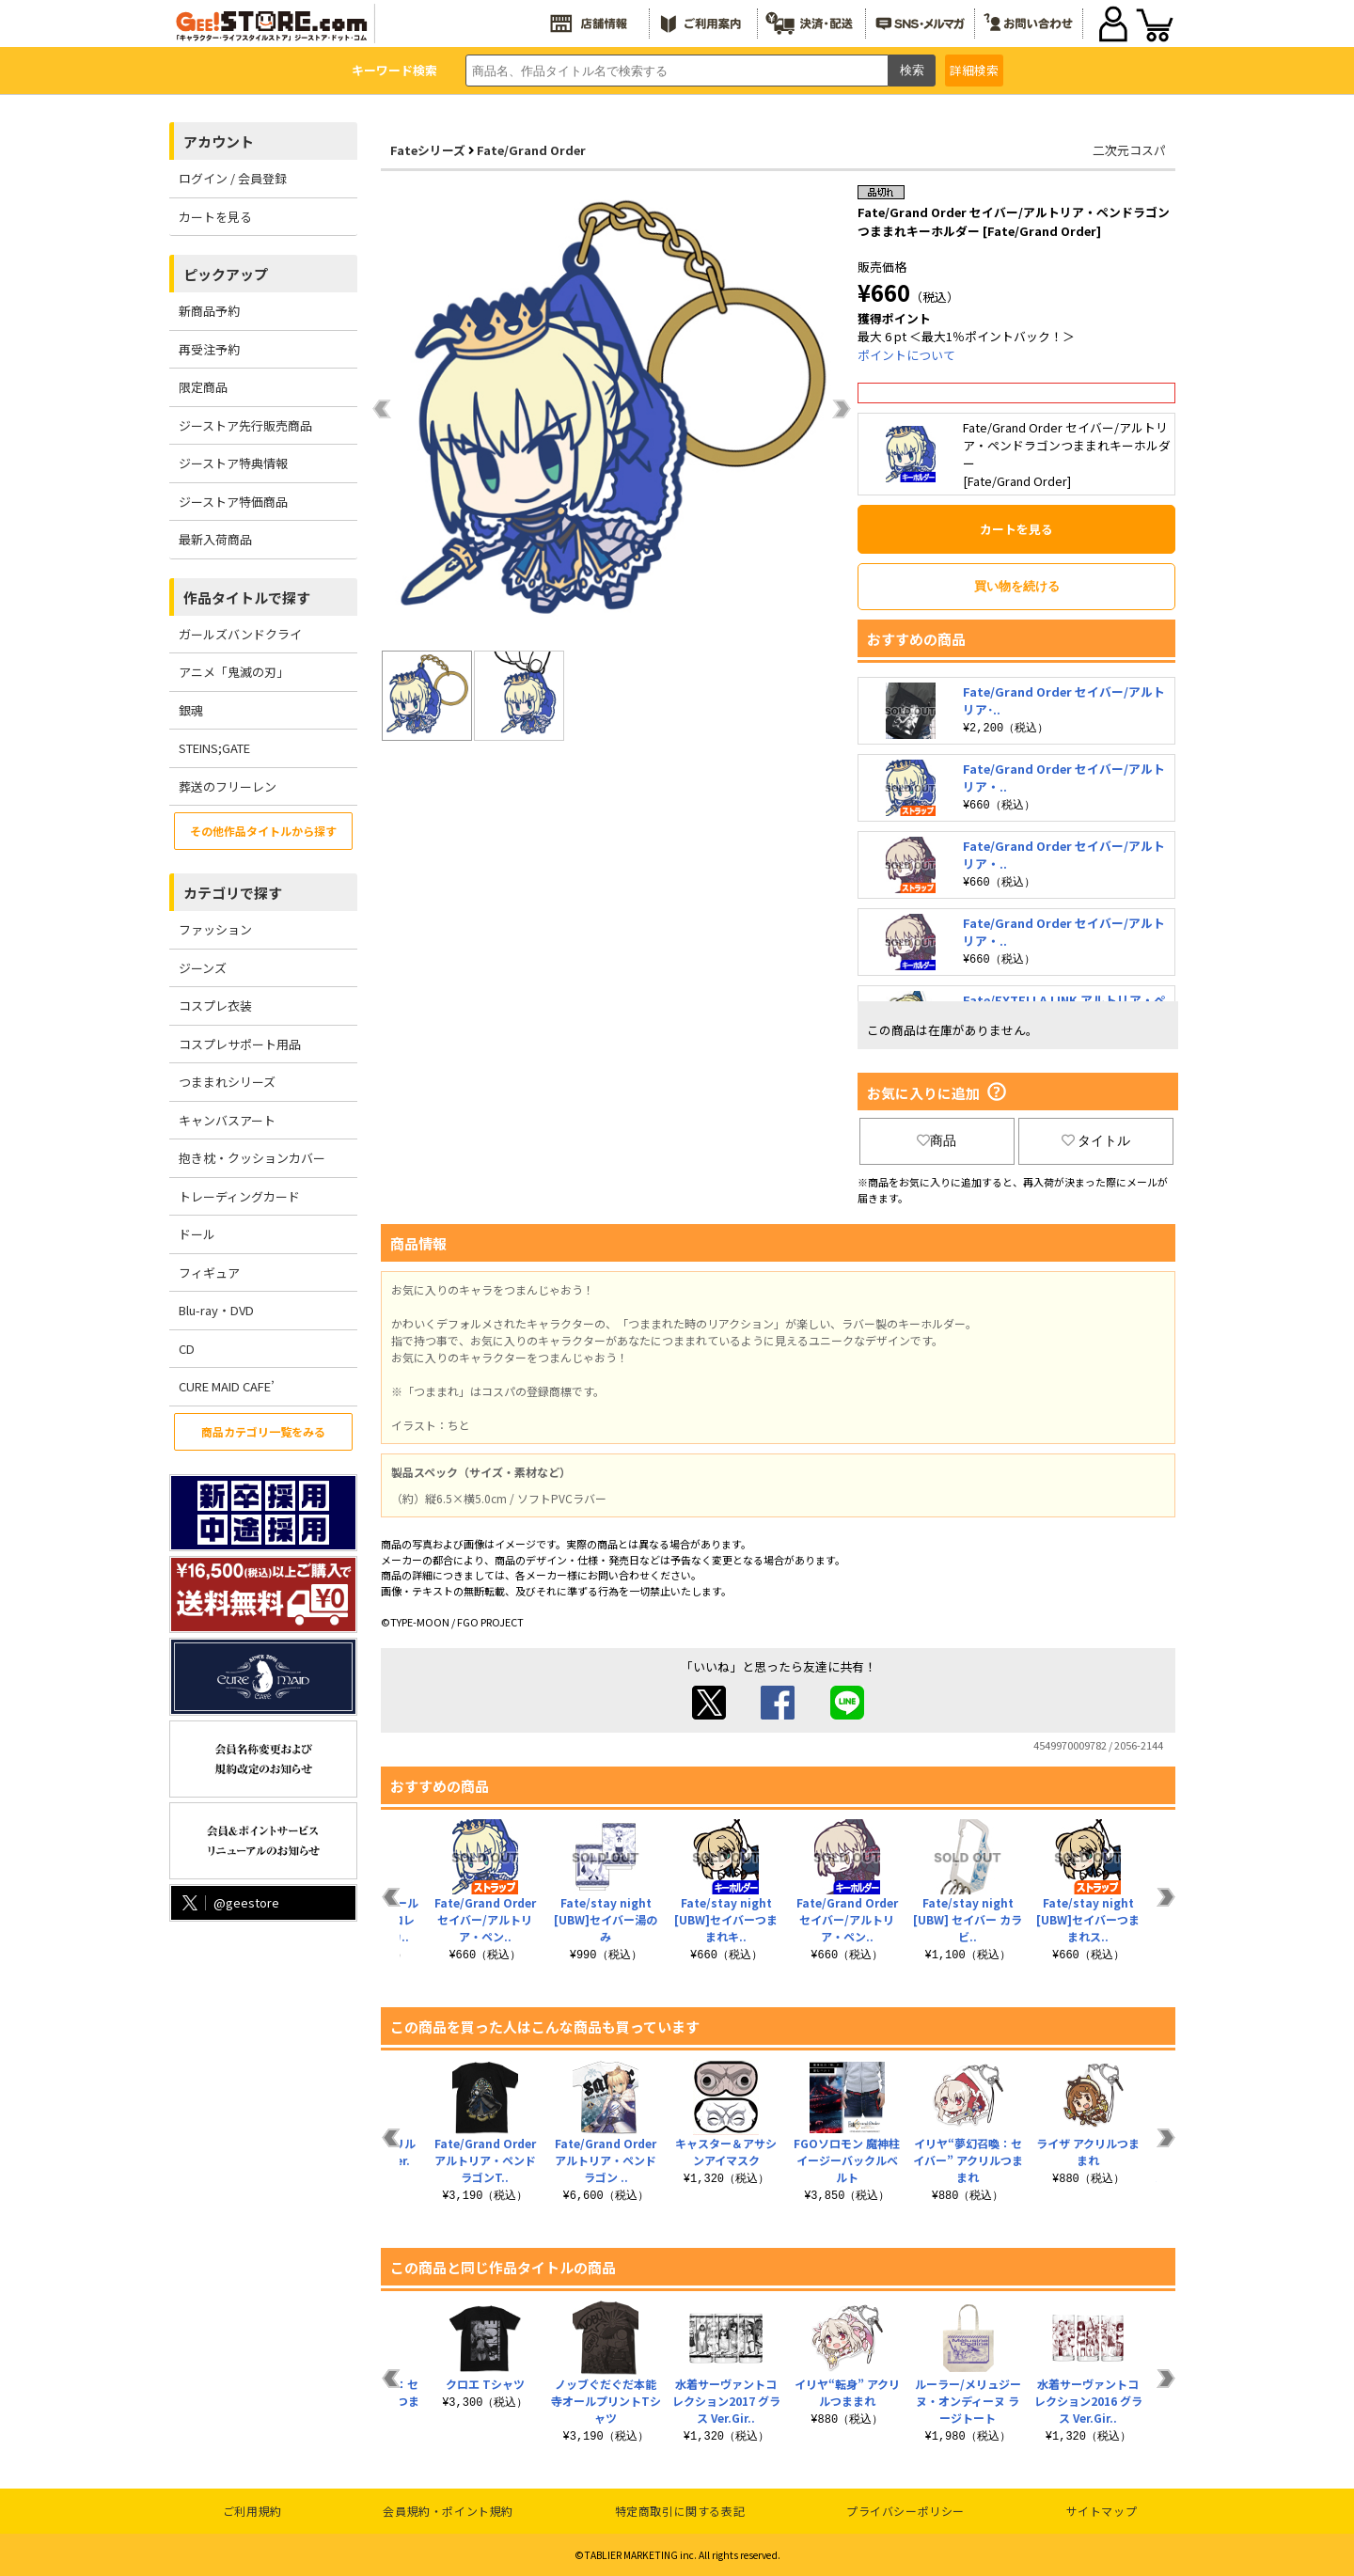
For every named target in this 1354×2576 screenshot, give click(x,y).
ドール (197, 1234)
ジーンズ (203, 968)
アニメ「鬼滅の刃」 (234, 672)
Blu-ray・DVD (216, 1310)
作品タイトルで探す (246, 597)
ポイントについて (906, 355)
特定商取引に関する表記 (680, 2511)
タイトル (1096, 1140)
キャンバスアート (227, 1120)
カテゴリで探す (232, 893)
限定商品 (203, 387)
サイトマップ (1102, 2511)
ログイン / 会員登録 (233, 178)
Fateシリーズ (427, 150)
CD (187, 1349)
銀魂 (191, 710)
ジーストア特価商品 (233, 501)
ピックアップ (225, 274)
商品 (936, 1140)
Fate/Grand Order (531, 150)
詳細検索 (974, 70)
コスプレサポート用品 (240, 1044)
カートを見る (215, 217)
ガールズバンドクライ (240, 634)
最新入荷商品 (215, 539)
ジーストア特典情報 (233, 463)
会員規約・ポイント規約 (448, 2511)
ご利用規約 (252, 2511)
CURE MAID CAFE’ (227, 1386)
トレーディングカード (239, 1196)
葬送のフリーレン (227, 786)
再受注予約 (209, 349)
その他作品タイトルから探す (263, 831)
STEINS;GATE (214, 748)
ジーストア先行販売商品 (245, 425)
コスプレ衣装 (215, 1005)
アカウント (218, 141)
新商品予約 (209, 311)
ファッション (215, 929)
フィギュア (209, 1272)
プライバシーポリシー (905, 2511)
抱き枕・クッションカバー (252, 1158)
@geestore (229, 1902)
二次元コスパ (1129, 150)
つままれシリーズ (227, 1082)
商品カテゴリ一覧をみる (263, 1431)
